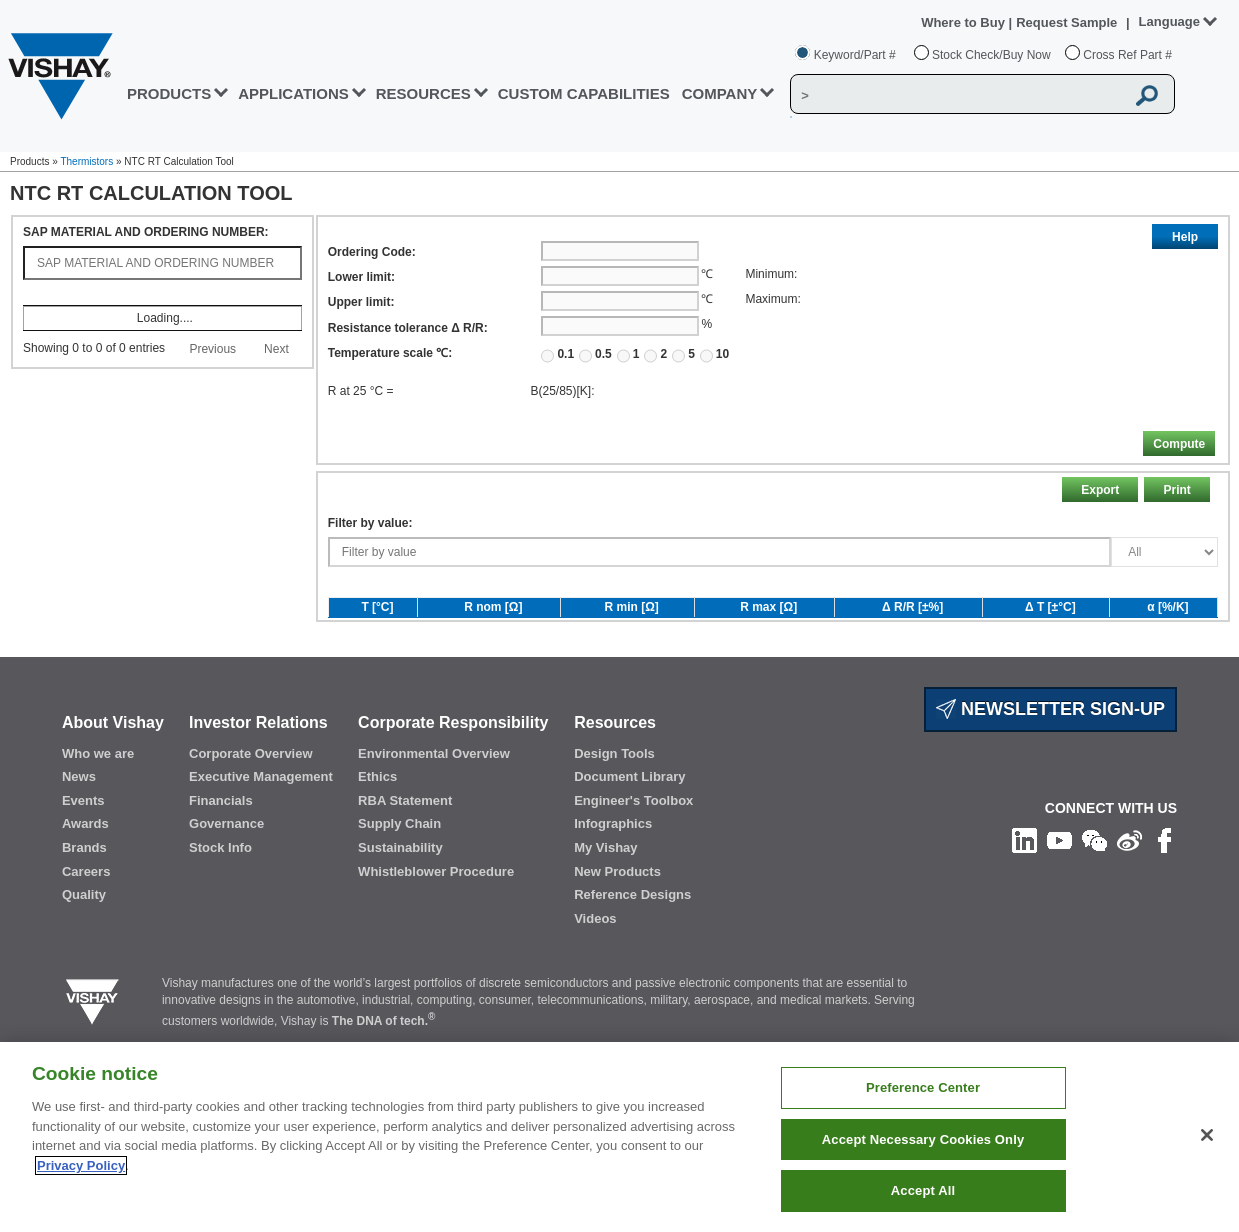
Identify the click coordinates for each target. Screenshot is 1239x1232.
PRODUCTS (169, 93)
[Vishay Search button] (1148, 95)
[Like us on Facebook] (1164, 887)
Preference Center (923, 1087)
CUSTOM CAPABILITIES (584, 93)
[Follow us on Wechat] (1094, 887)
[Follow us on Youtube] (1059, 887)
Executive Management (261, 823)
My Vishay (605, 894)
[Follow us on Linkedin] (1024, 887)
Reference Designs (632, 941)
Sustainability (400, 894)
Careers (86, 918)
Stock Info (220, 894)
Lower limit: (361, 277)
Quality (84, 941)
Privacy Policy (81, 1165)
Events (83, 847)
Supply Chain (399, 871)
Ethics (377, 823)
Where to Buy (964, 22)
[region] (619, 1137)
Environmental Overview (434, 800)
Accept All (923, 1190)
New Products (617, 918)
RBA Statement (405, 847)
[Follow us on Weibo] (1129, 887)
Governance (226, 871)
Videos (595, 965)
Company (720, 93)
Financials (221, 847)
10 (714, 355)
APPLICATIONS (293, 93)
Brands (84, 894)
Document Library (629, 823)
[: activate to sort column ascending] (162, 295)
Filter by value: (370, 570)
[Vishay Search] (957, 95)
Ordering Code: (372, 252)
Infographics (613, 871)
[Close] (1207, 1135)
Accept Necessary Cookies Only (923, 1139)
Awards (85, 871)
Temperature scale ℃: (390, 353)
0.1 (557, 355)
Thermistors (86, 161)
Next (276, 349)
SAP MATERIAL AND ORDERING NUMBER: (146, 232)
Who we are (98, 800)
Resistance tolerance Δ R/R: (408, 328)
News (79, 823)
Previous (212, 349)
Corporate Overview (251, 800)
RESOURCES (423, 93)
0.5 (595, 355)
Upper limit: (361, 302)
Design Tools (614, 800)
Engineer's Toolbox (633, 847)
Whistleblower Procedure (436, 918)
